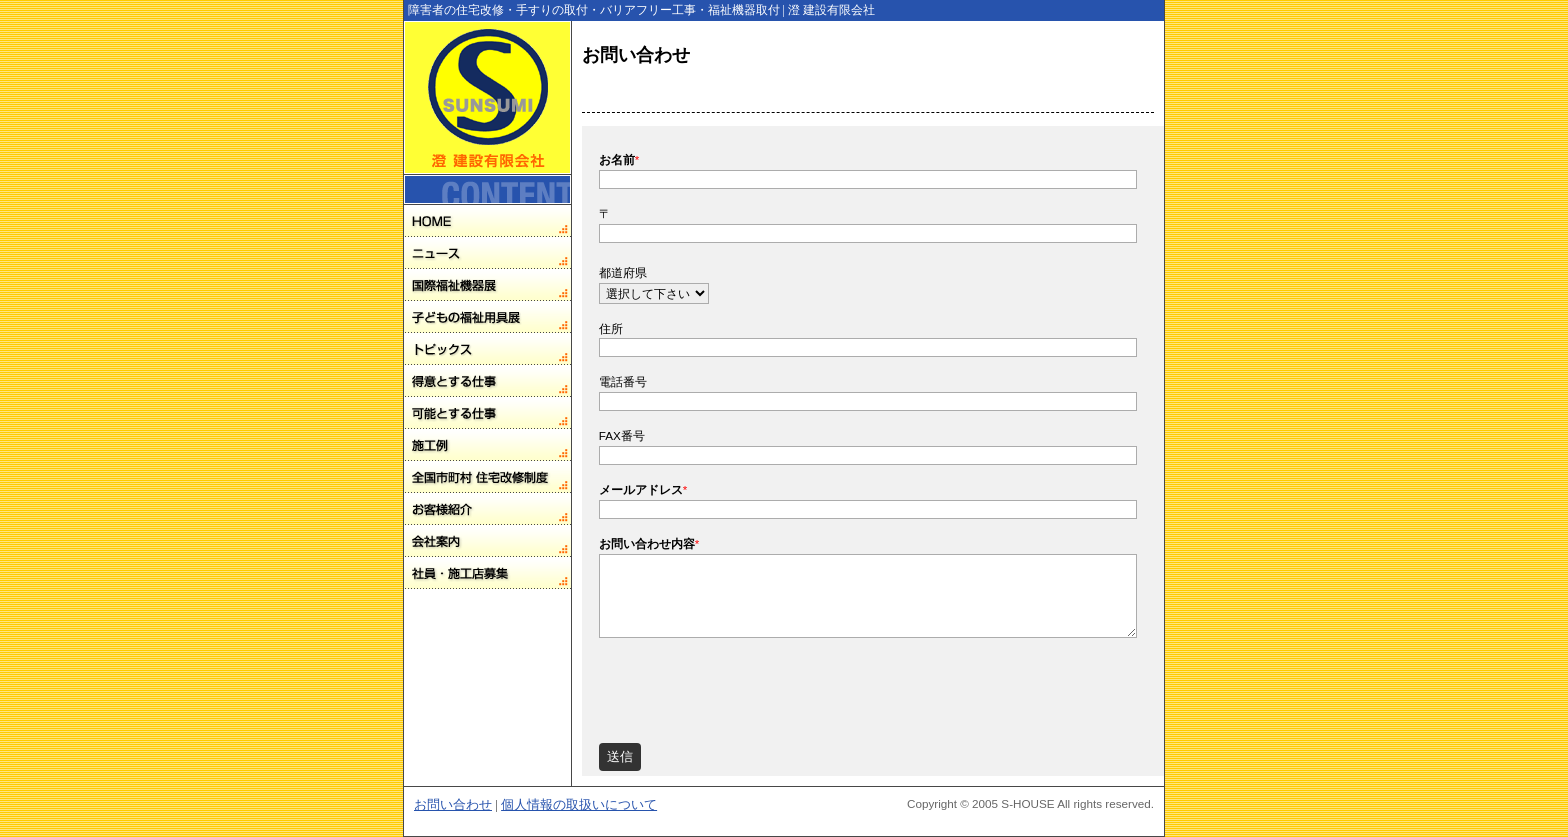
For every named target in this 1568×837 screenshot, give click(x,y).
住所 (611, 328)
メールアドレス (643, 489)
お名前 (619, 159)
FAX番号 (622, 435)
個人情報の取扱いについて (579, 804)
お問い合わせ (453, 804)
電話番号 (623, 381)
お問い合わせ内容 (649, 543)
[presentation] (751, 685)
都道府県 (623, 272)
